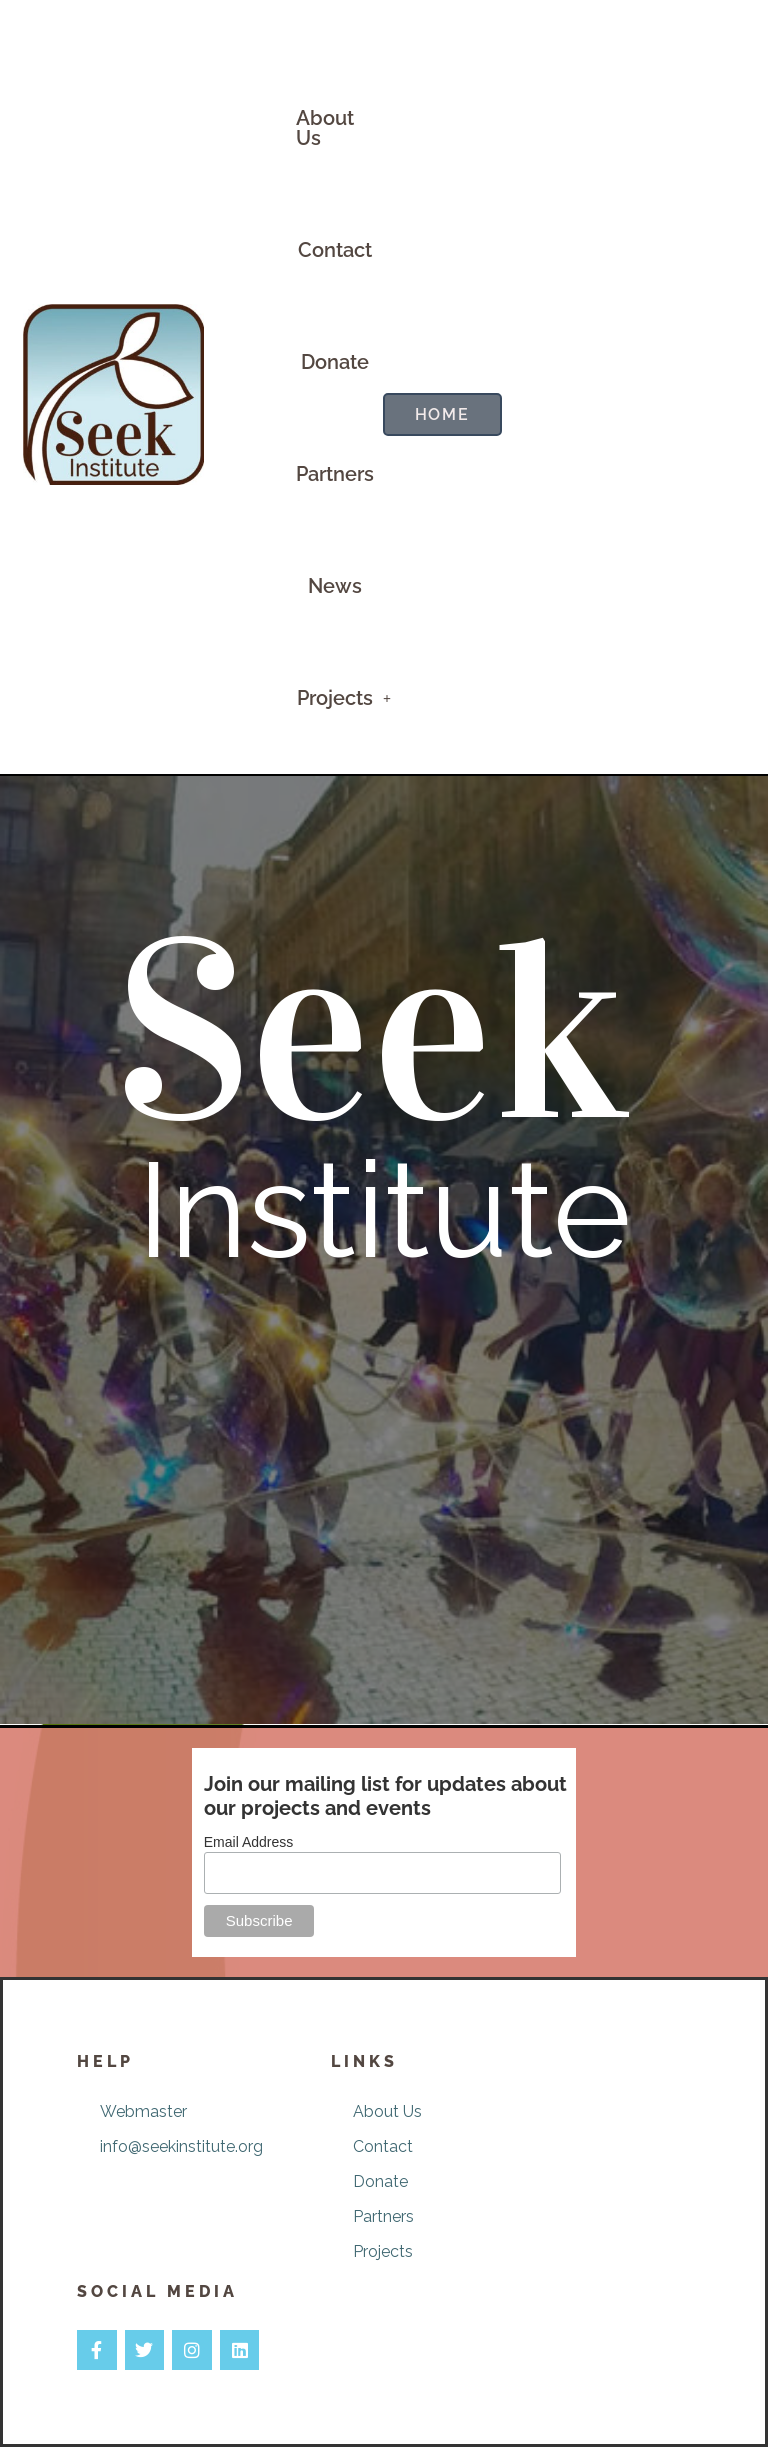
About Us (325, 128)
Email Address (248, 1842)
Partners (335, 474)
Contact (335, 250)
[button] (344, 698)
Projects (344, 698)
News (335, 586)
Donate (335, 362)
